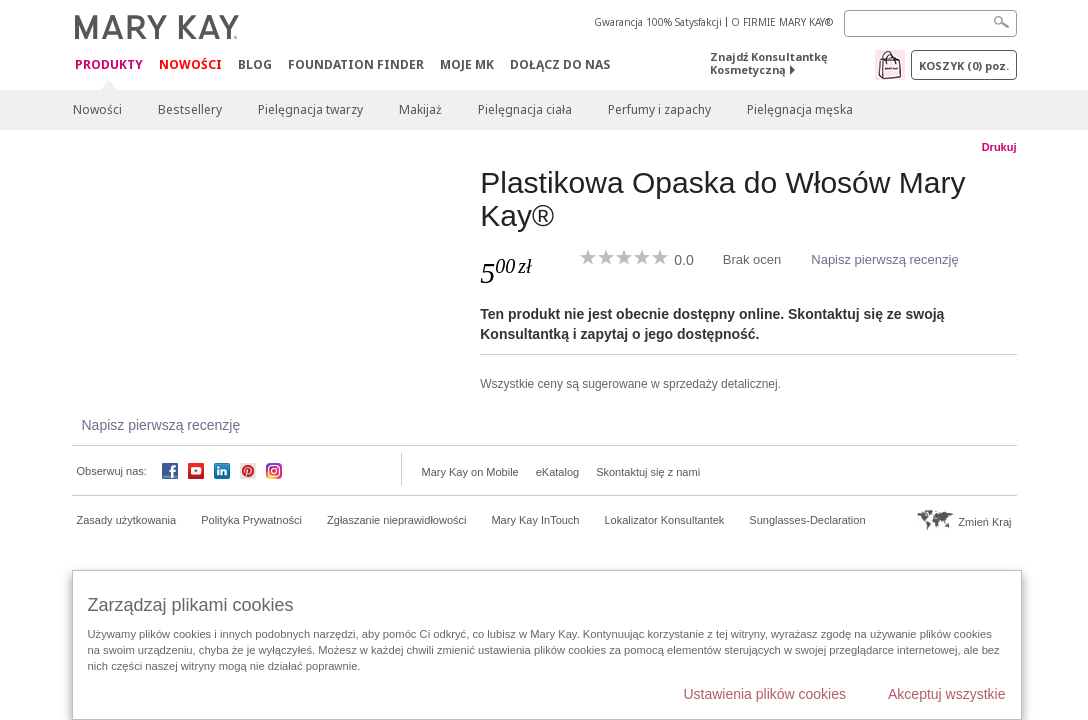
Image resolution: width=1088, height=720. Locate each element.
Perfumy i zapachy (659, 109)
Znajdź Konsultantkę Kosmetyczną (769, 63)
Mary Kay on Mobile (470, 472)
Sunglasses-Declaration (807, 520)
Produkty (109, 65)
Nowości (190, 64)
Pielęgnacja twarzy (310, 109)
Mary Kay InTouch (535, 520)
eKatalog (557, 472)
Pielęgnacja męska (800, 109)
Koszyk (964, 65)
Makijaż (420, 109)
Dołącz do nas (560, 64)
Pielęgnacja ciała (525, 109)
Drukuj (999, 147)
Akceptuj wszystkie (946, 694)
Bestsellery (190, 109)
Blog (255, 64)
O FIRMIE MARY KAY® (782, 22)
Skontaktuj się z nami (648, 472)
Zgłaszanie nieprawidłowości (396, 520)
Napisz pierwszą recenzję (884, 259)
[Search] (930, 23)
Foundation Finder (356, 64)
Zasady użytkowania (127, 520)
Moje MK (467, 64)
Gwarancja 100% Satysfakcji (658, 22)
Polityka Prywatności (251, 520)
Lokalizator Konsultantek (665, 520)
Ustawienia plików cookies (764, 694)
